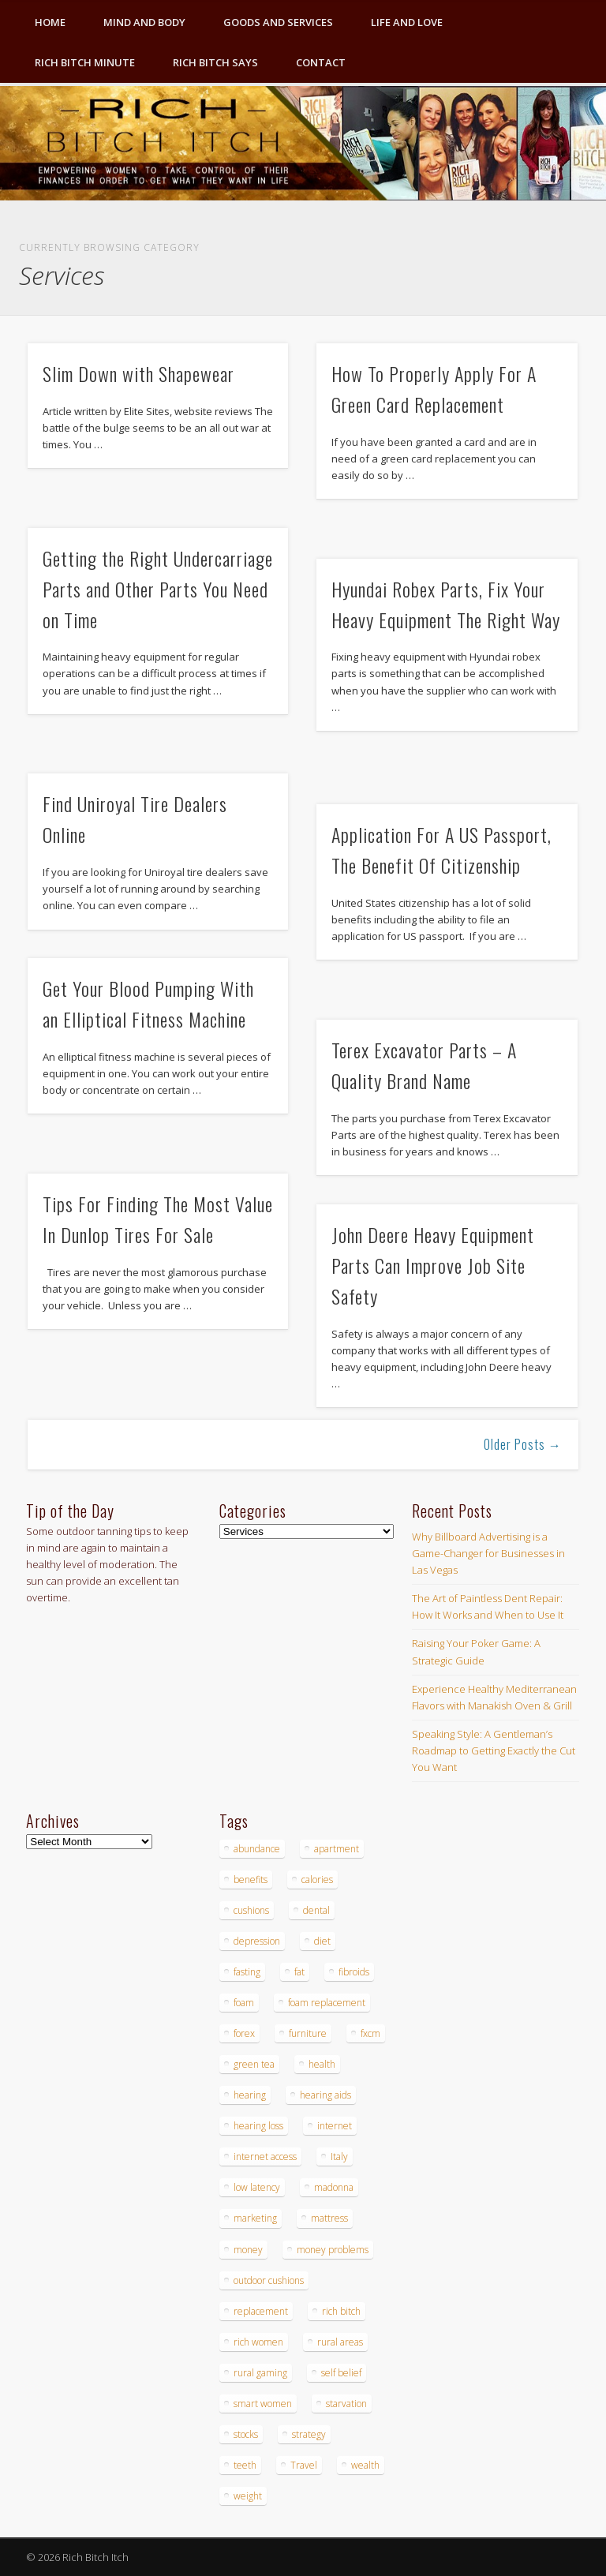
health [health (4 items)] (322, 2064)
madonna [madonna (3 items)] (334, 2187)
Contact (321, 62)
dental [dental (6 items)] (316, 1910)
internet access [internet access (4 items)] (265, 2156)
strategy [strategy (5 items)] (309, 2434)
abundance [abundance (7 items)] (257, 1848)
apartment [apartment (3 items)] (336, 1848)
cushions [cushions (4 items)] (251, 1910)
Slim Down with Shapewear (138, 373)
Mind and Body (144, 22)
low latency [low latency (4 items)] (257, 2187)
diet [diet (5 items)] (322, 1941)
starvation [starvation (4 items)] (346, 2403)
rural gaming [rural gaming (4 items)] (260, 2372)
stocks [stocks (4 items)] (246, 2434)
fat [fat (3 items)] (299, 1972)
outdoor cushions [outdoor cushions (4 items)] (269, 2280)
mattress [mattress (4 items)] (329, 2218)
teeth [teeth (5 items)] (245, 2465)
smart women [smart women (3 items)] (263, 2403)
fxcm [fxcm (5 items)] (370, 2033)
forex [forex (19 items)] (244, 2033)
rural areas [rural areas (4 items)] (340, 2342)
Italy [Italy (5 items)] (339, 2156)
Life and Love (407, 22)
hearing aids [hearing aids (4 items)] (325, 2095)
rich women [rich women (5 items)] (258, 2342)
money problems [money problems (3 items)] (332, 2249)
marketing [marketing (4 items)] (255, 2218)
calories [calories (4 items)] (317, 1879)
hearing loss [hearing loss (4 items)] (258, 2125)
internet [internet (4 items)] (334, 2125)
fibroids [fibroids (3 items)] (354, 1972)
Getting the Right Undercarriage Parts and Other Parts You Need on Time (158, 589)
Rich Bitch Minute (85, 62)
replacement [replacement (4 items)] (261, 2311)
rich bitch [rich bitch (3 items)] (341, 2311)
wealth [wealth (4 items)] (365, 2465)
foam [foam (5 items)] (244, 2002)
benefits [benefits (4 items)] (250, 1879)
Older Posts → (523, 1444)
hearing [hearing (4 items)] (250, 2095)
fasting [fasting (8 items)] (247, 1972)
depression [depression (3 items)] (257, 1941)
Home (50, 22)
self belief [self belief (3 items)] (341, 2372)
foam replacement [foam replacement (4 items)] (326, 2002)
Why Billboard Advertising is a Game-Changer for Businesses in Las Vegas (488, 1553)
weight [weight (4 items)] (248, 2496)
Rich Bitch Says (215, 62)
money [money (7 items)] (248, 2249)
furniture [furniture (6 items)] (308, 2033)
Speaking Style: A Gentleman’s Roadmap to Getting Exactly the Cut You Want (493, 1750)
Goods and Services (278, 22)
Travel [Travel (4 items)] (303, 2465)
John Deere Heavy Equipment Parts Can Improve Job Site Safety (432, 1265)
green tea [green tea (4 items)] (254, 2064)
